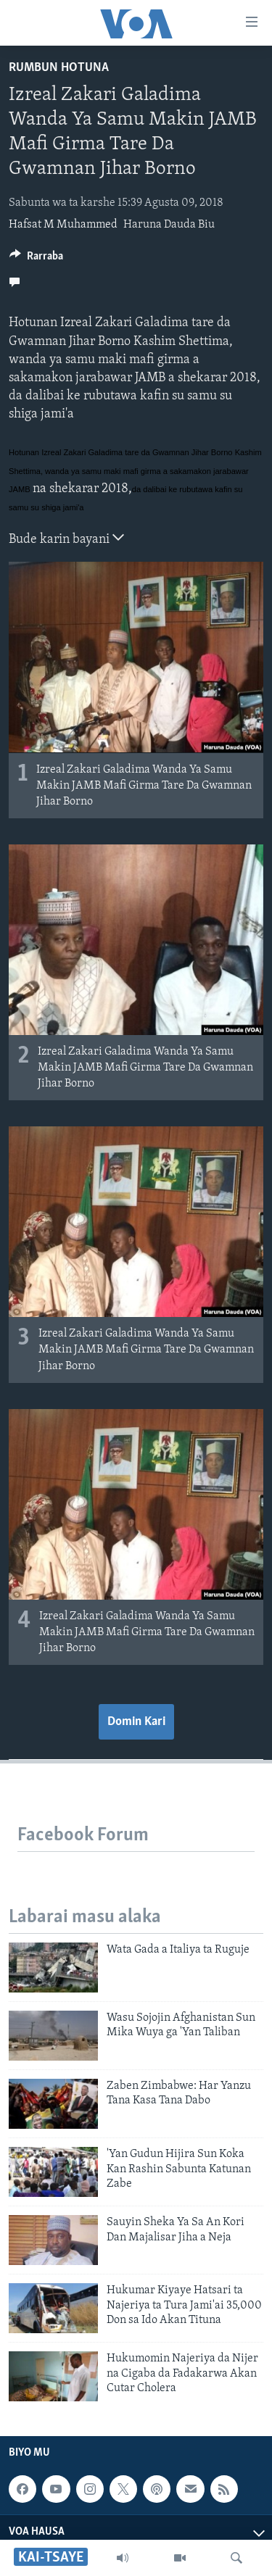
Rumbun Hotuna (59, 68)
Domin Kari (136, 1722)
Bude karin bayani (66, 538)
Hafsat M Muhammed (63, 224)
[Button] (36, 259)
